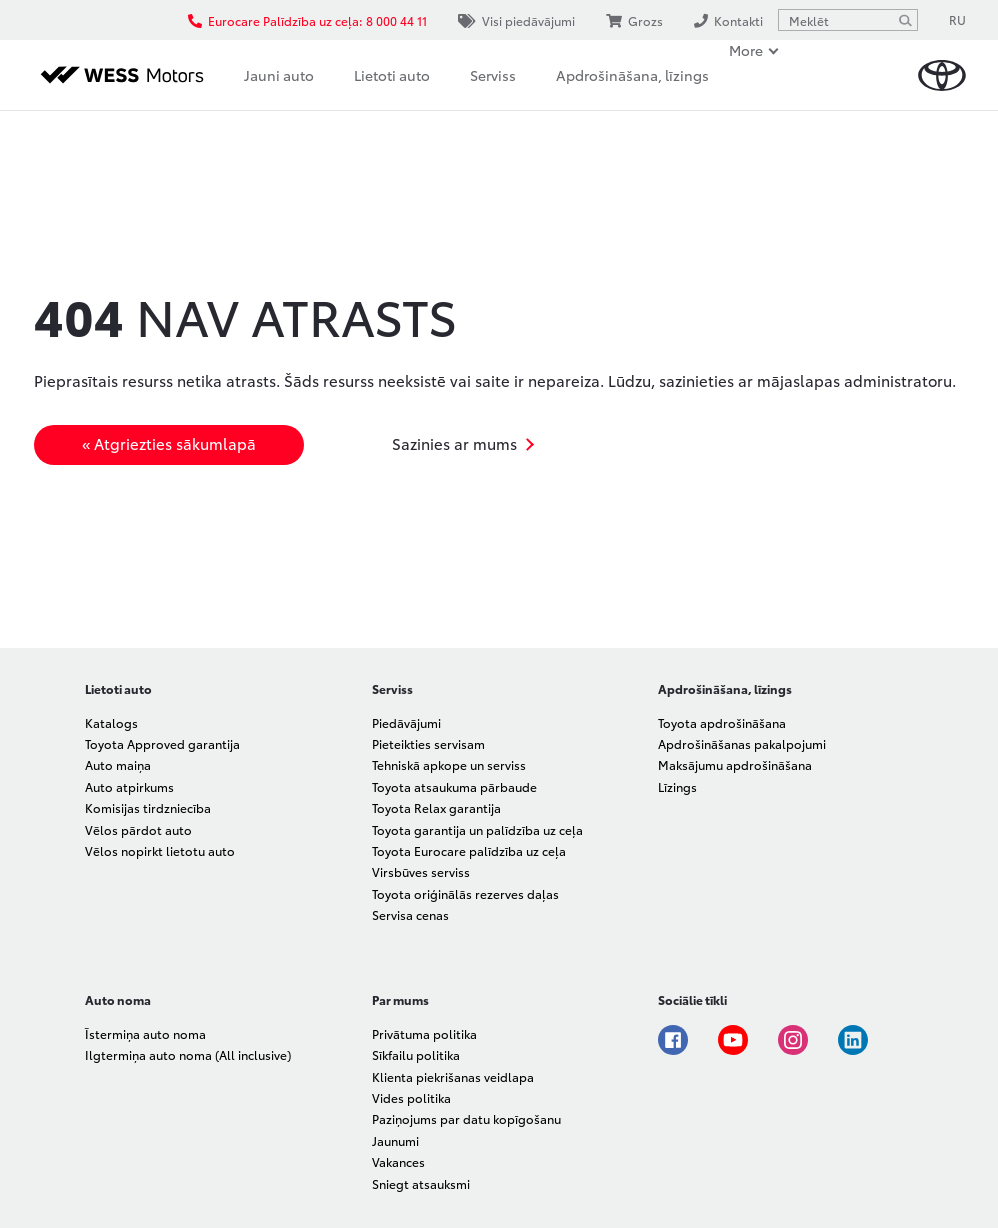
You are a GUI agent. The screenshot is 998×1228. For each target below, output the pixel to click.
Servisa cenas (410, 914)
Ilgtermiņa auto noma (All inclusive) (188, 1054)
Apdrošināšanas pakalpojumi (742, 743)
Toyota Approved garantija (162, 743)
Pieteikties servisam (428, 743)
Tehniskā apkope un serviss (449, 764)
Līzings (677, 786)
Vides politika (411, 1097)
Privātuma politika (424, 1033)
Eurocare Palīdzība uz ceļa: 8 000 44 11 (307, 20)
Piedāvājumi (406, 722)
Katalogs (111, 722)
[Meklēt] (905, 20)
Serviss (493, 75)
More (746, 50)
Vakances (398, 1161)
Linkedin (853, 1040)
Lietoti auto (392, 75)
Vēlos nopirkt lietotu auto (160, 850)
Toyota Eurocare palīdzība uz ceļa (469, 850)
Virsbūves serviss (421, 871)
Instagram (793, 1040)
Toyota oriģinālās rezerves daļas (465, 893)
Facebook (673, 1040)
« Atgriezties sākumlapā (169, 443)
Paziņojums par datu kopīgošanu (466, 1118)
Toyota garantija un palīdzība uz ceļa (477, 829)
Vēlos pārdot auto (138, 829)
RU (957, 19)
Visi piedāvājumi (516, 20)
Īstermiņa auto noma (145, 1033)
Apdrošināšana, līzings (632, 75)
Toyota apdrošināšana (722, 722)
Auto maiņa (118, 764)
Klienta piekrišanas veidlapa (453, 1076)
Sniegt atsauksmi (421, 1183)
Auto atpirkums (129, 786)
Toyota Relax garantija (436, 807)
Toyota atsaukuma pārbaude (454, 786)
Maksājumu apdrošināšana (735, 764)
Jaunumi (395, 1140)
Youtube (733, 1040)
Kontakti (728, 20)
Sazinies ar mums (454, 443)
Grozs (634, 20)
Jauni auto (279, 75)
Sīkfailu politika (416, 1054)
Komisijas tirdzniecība (148, 807)
